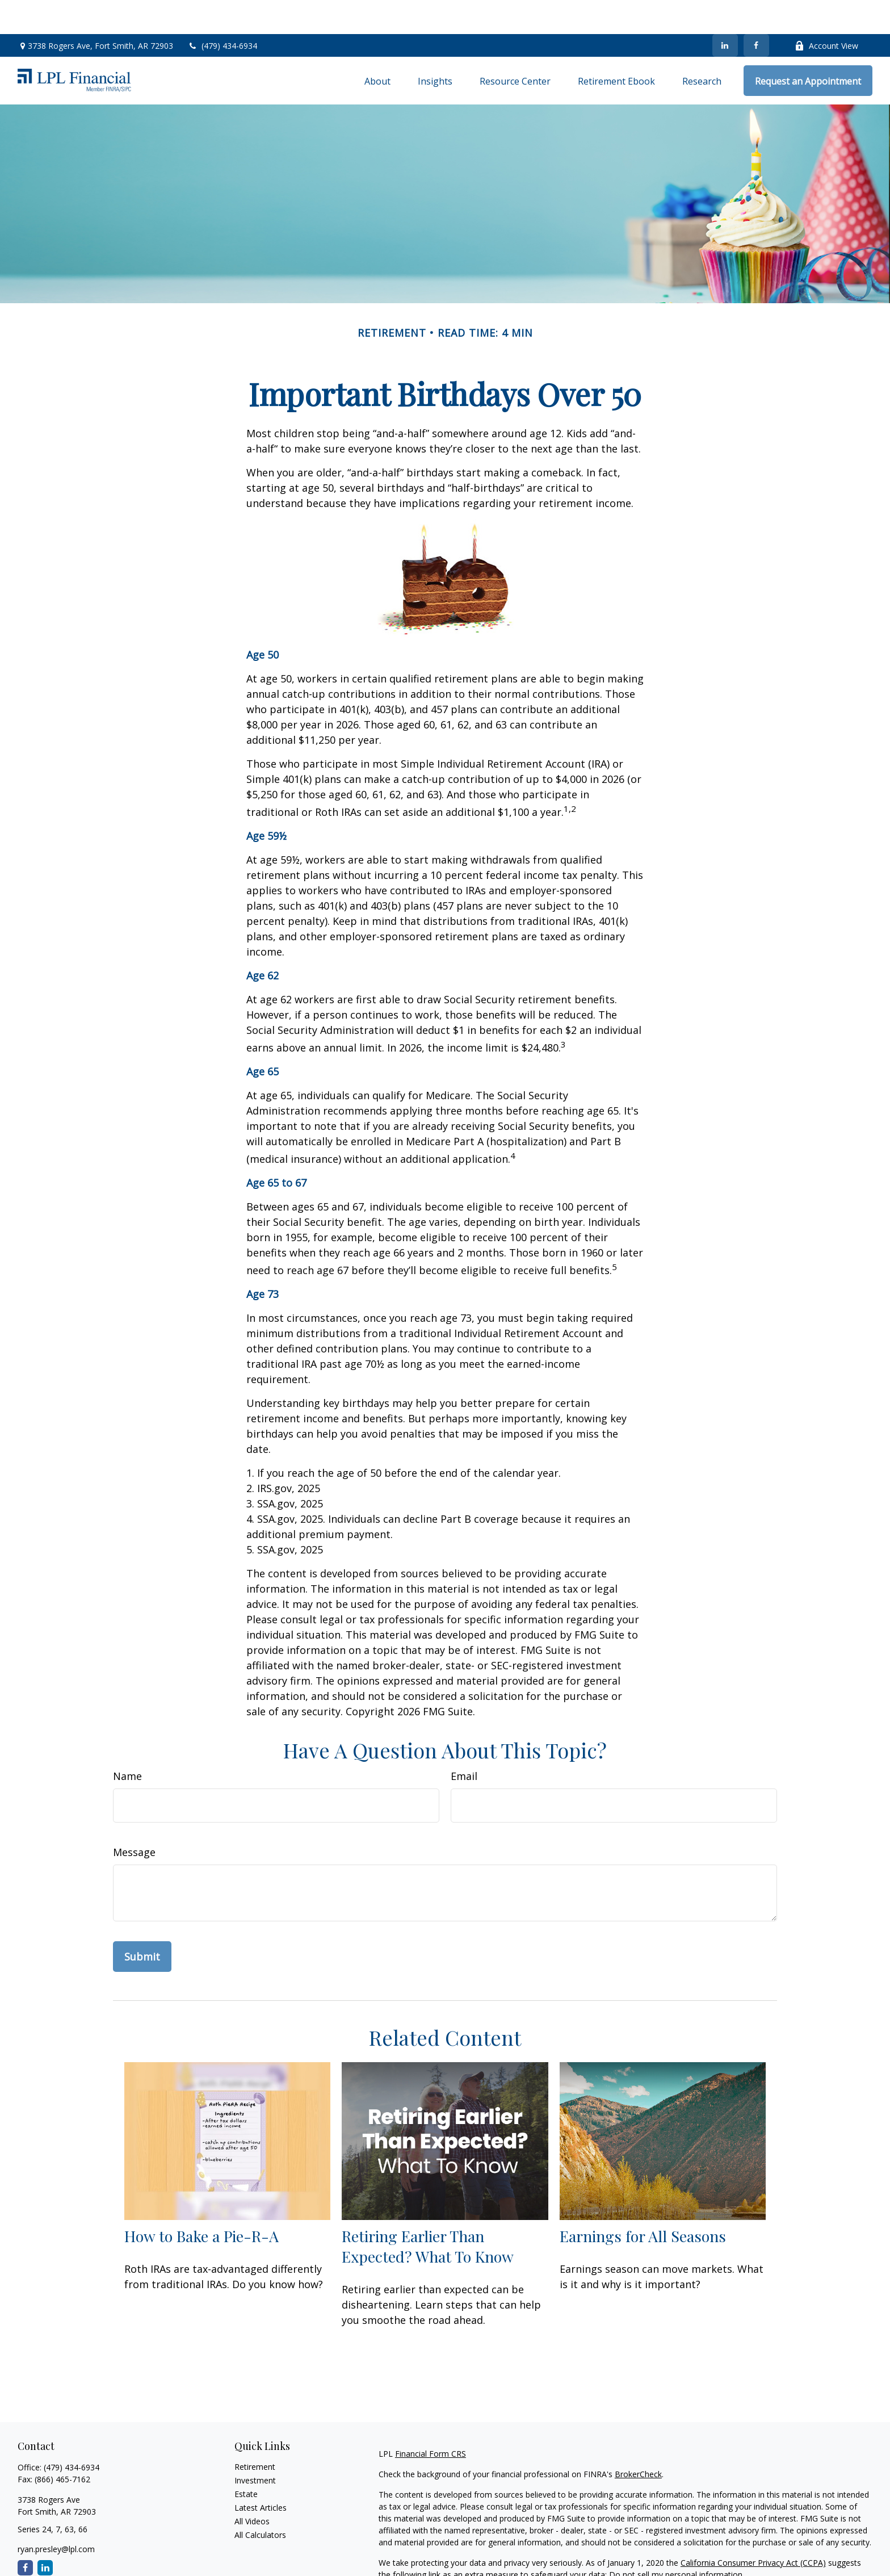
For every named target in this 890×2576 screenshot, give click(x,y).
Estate (246, 2459)
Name (127, 1742)
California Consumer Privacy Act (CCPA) (753, 2528)
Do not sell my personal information (675, 2540)
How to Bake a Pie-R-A (201, 2202)
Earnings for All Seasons (643, 2202)
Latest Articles (260, 2473)
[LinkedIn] (725, 11)
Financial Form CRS (430, 2419)
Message (134, 1818)
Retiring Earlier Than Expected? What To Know (428, 2212)
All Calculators (260, 2500)
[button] (377, 46)
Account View (826, 11)
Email (464, 1742)
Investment (255, 2446)
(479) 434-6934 (222, 11)
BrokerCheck (638, 2440)
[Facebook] (756, 11)
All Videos (252, 2487)
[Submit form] (142, 1922)
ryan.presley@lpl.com (56, 2515)
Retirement (254, 2432)
